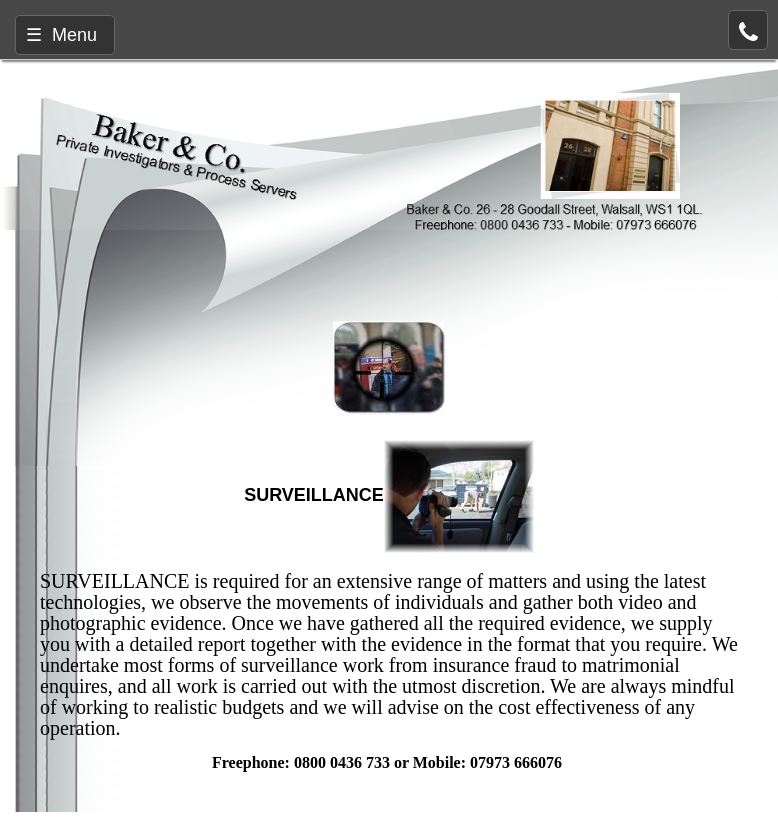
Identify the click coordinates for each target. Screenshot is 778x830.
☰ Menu (61, 35)
